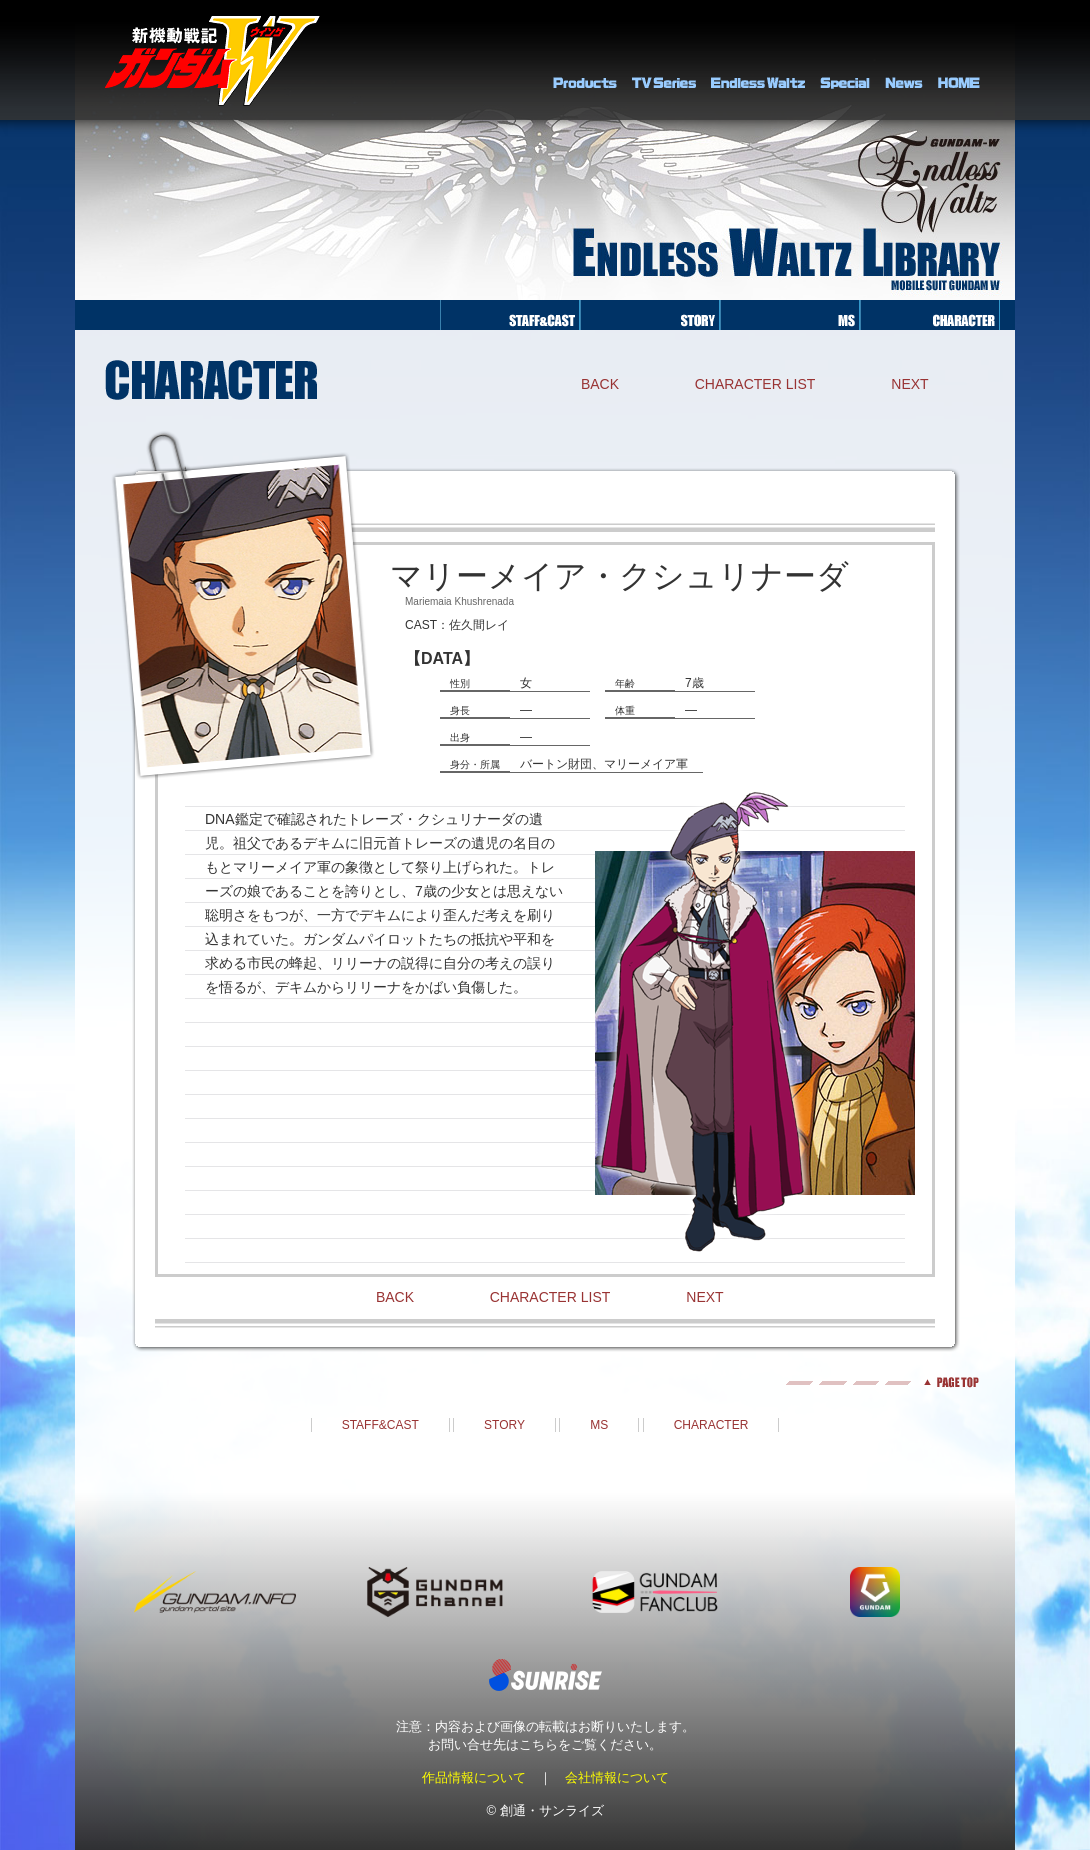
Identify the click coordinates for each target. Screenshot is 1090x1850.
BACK (600, 384)
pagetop (545, 1382)
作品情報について (474, 1777)
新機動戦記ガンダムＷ (212, 60)
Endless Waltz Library (758, 60)
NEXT (909, 384)
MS (599, 1425)
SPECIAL (845, 60)
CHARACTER (711, 1425)
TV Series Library (664, 60)
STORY (504, 1425)
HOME (959, 60)
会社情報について (617, 1777)
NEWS (904, 60)
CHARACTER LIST (755, 384)
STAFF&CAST (380, 1425)
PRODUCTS (585, 60)
